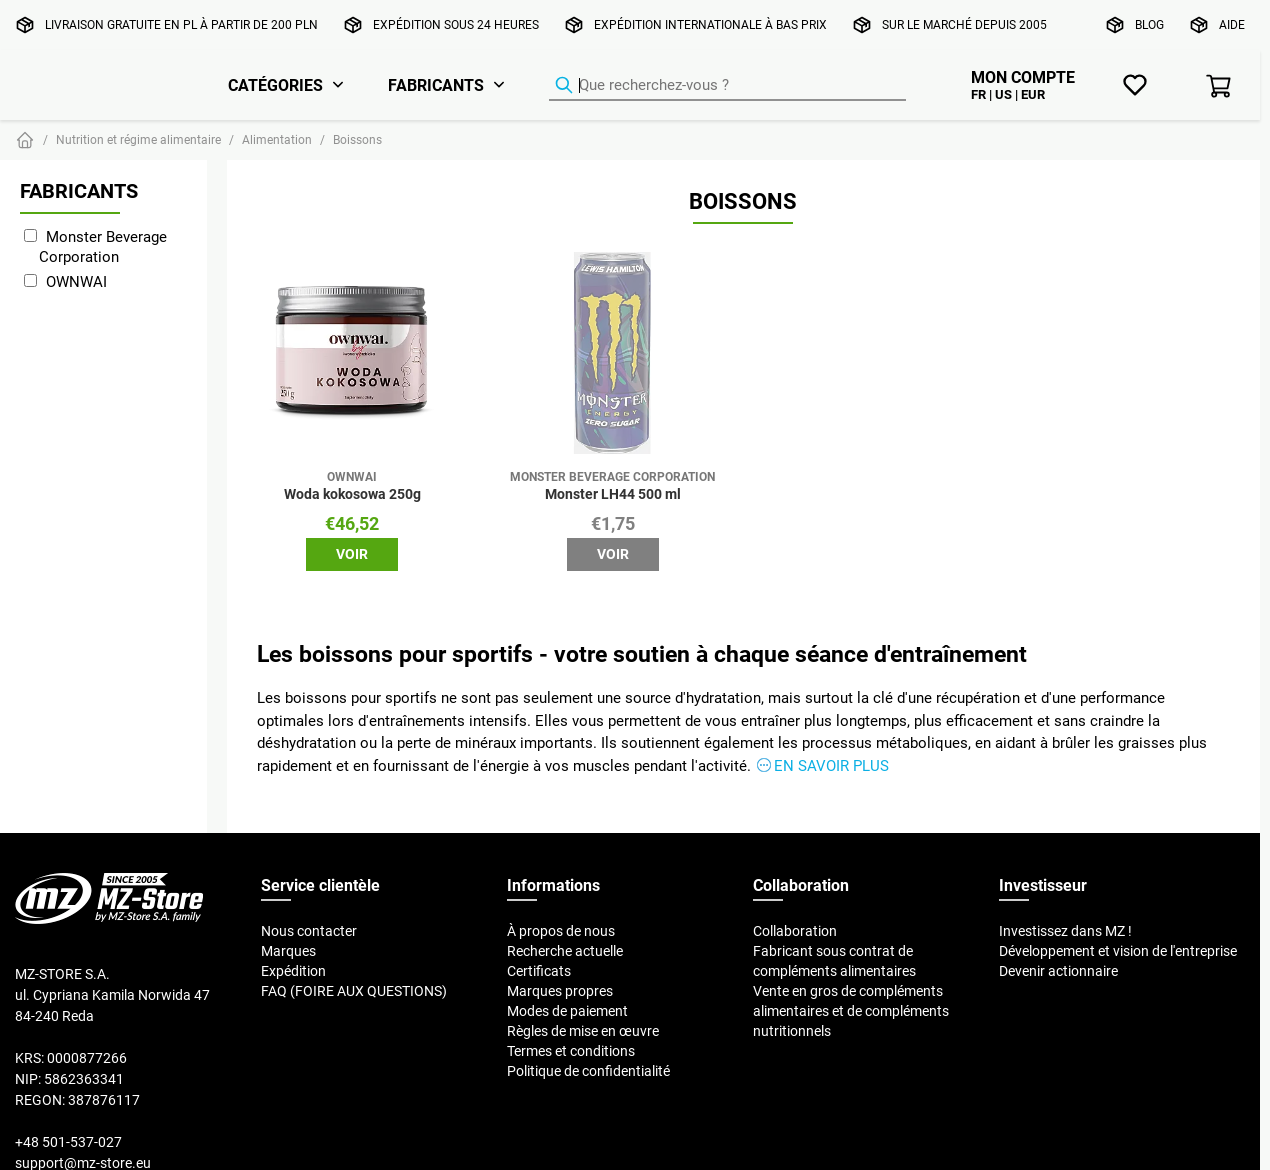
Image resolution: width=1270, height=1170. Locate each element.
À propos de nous (561, 931)
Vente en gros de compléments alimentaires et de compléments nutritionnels (851, 1011)
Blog (1149, 24)
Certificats (539, 971)
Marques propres (560, 991)
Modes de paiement (567, 1011)
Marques (288, 951)
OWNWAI (76, 281)
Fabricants (436, 85)
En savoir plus (831, 765)
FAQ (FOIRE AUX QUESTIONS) (354, 991)
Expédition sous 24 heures (456, 24)
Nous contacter (309, 931)
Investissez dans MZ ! (1065, 931)
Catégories (275, 85)
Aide (1232, 24)
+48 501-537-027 (68, 1142)
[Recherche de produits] (727, 86)
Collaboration (795, 931)
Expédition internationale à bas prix (710, 24)
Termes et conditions (571, 1051)
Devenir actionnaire (1058, 971)
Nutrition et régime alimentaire (138, 139)
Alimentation (277, 139)
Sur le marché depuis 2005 (964, 24)
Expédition (293, 971)
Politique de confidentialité (588, 1071)
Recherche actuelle (565, 951)
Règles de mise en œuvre (583, 1031)
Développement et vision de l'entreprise (1118, 951)
